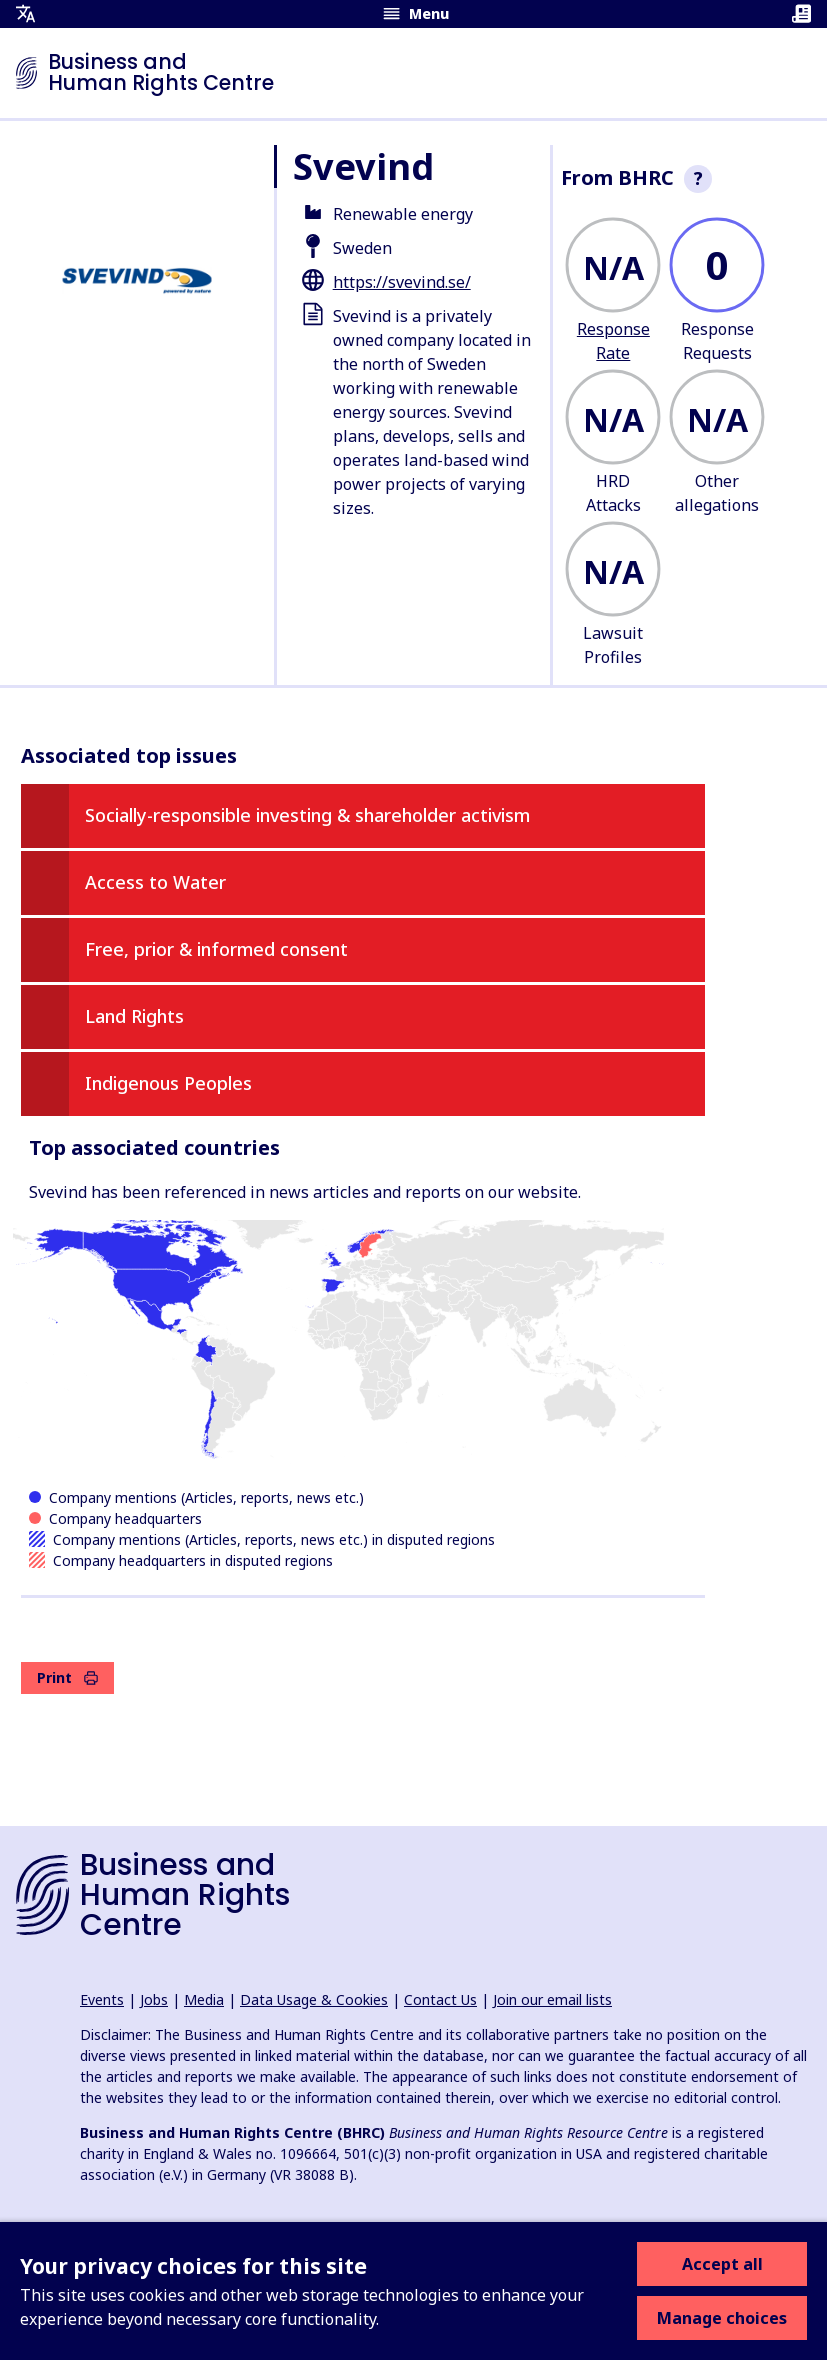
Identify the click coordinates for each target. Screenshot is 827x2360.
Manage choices (722, 2318)
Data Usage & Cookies (314, 1999)
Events (102, 1999)
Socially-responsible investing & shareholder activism (307, 815)
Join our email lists (552, 1999)
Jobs (154, 1999)
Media (204, 1999)
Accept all (722, 2264)
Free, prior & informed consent (216, 949)
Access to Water (155, 882)
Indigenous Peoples (168, 1083)
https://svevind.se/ (402, 282)
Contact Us (440, 1999)
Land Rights (134, 1016)
